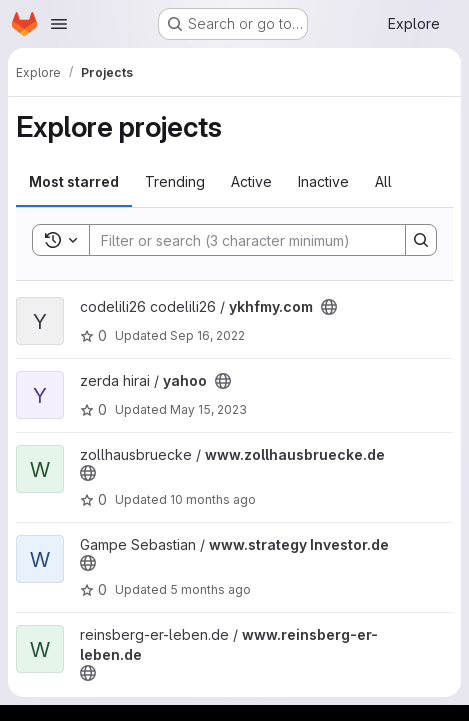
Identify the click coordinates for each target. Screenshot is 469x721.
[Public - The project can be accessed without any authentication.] (329, 307)
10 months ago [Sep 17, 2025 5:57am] (213, 499)
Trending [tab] (175, 181)
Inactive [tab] (323, 181)
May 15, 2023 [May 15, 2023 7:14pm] (208, 409)
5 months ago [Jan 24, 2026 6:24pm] (210, 589)
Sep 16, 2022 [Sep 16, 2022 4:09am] (207, 335)
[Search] (237, 240)
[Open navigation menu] (59, 24)
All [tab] (383, 181)
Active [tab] (251, 181)
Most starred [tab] (74, 181)
